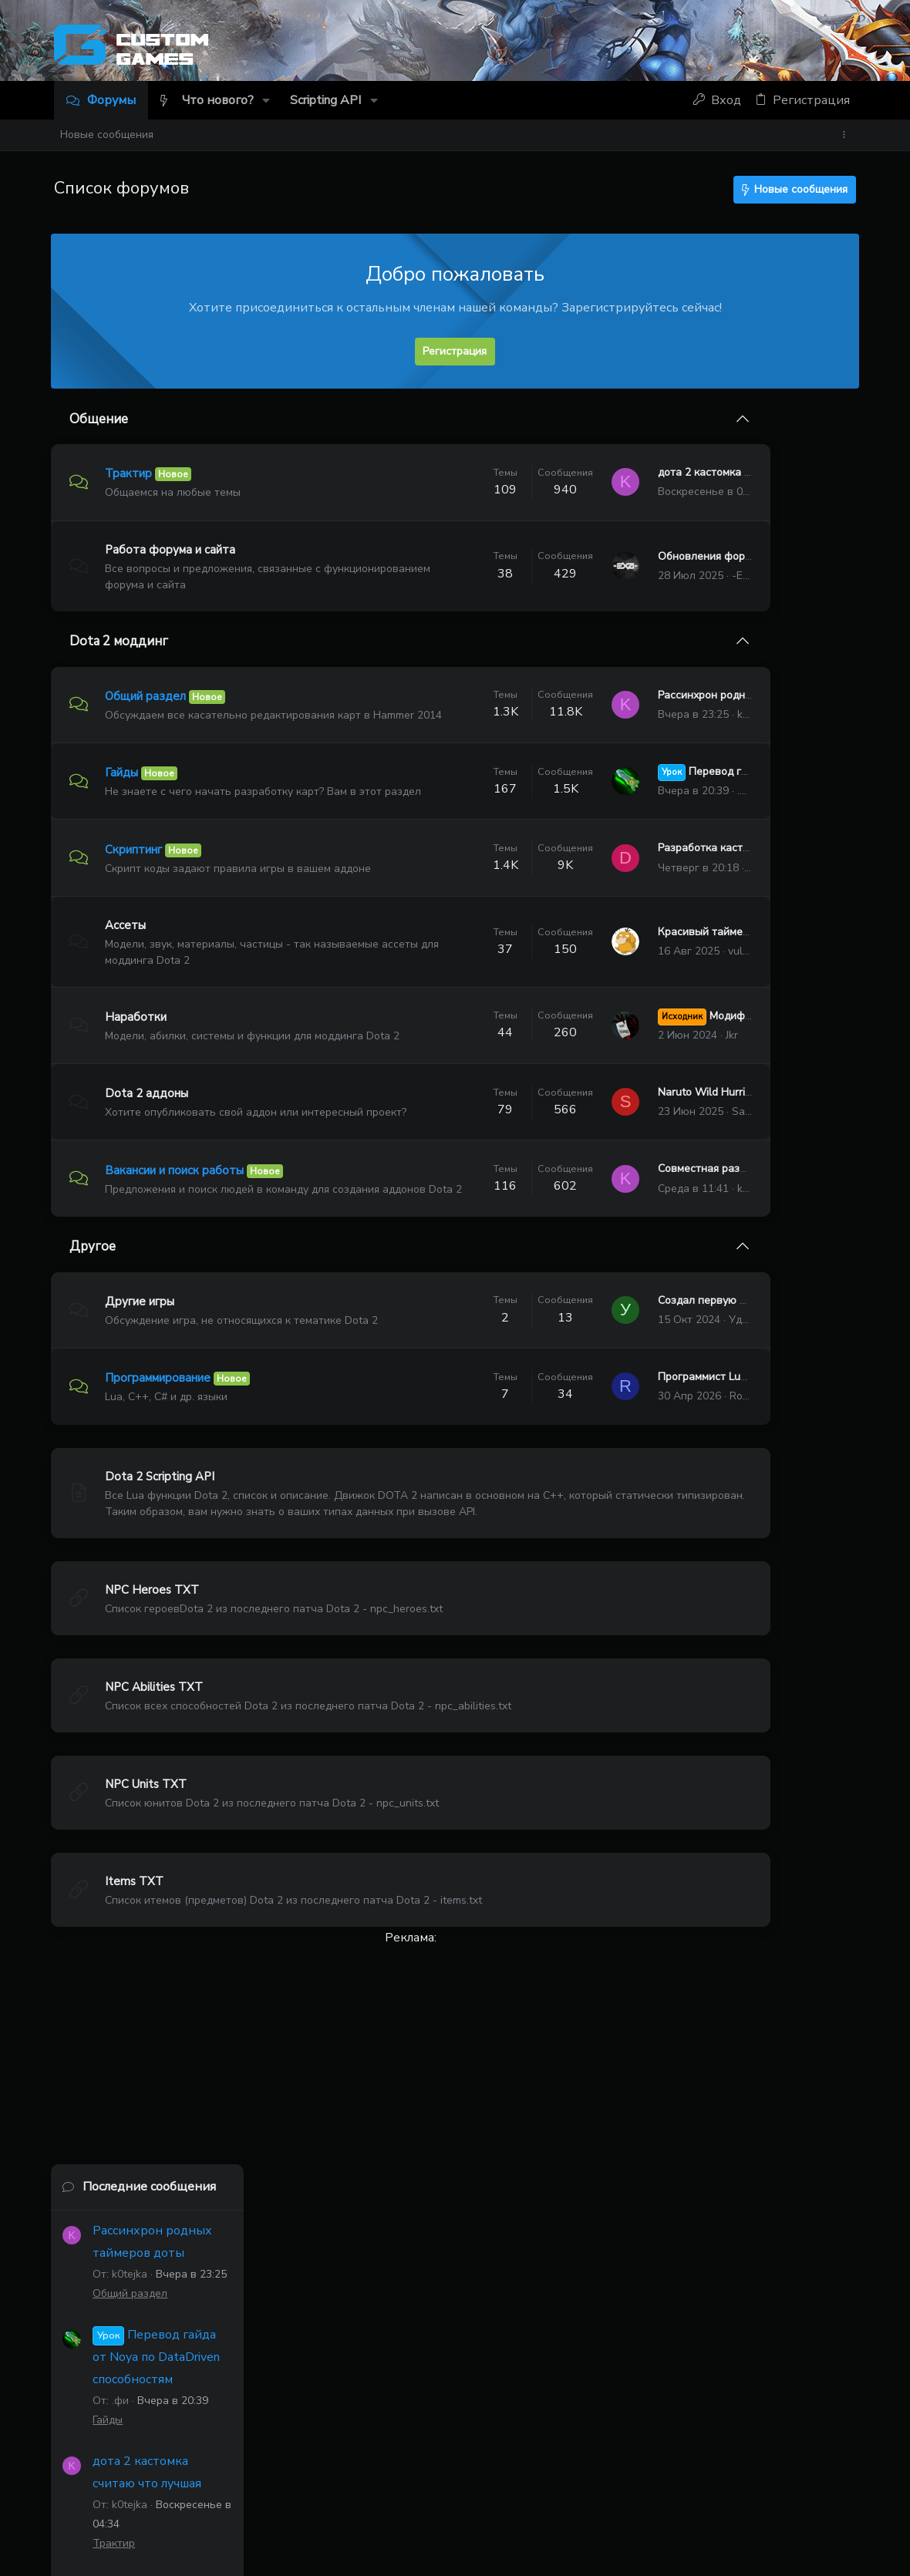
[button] (266, 100)
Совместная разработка (589, 1248)
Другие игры (142, 1387)
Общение (101, 419)
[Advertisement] (347, 2157)
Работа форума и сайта (173, 549)
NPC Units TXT (149, 1884)
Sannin (618, 1176)
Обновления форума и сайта (601, 556)
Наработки (139, 1059)
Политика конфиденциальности (627, 2488)
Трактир (131, 473)
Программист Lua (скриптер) (600, 1477)
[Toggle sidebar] (847, 135)
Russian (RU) (180, 2488)
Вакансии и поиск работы (177, 1241)
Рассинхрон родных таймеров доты (618, 702)
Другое (95, 1333)
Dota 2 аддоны (149, 1150)
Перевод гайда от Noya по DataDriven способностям (768, 604)
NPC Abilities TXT (157, 1787)
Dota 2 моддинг (121, 641)
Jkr (601, 1085)
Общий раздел (148, 695)
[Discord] (850, 47)
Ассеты (128, 968)
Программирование (161, 1479)
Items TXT (137, 1981)
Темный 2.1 (94, 2488)
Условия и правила (488, 2488)
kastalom (553, 2404)
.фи (615, 812)
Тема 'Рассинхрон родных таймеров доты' (758, 1404)
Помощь (739, 2488)
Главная (790, 2488)
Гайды (124, 786)
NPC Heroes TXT (155, 1690)
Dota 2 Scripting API (162, 1576)
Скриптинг (136, 877)
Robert (615, 1497)
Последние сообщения (760, 434)
